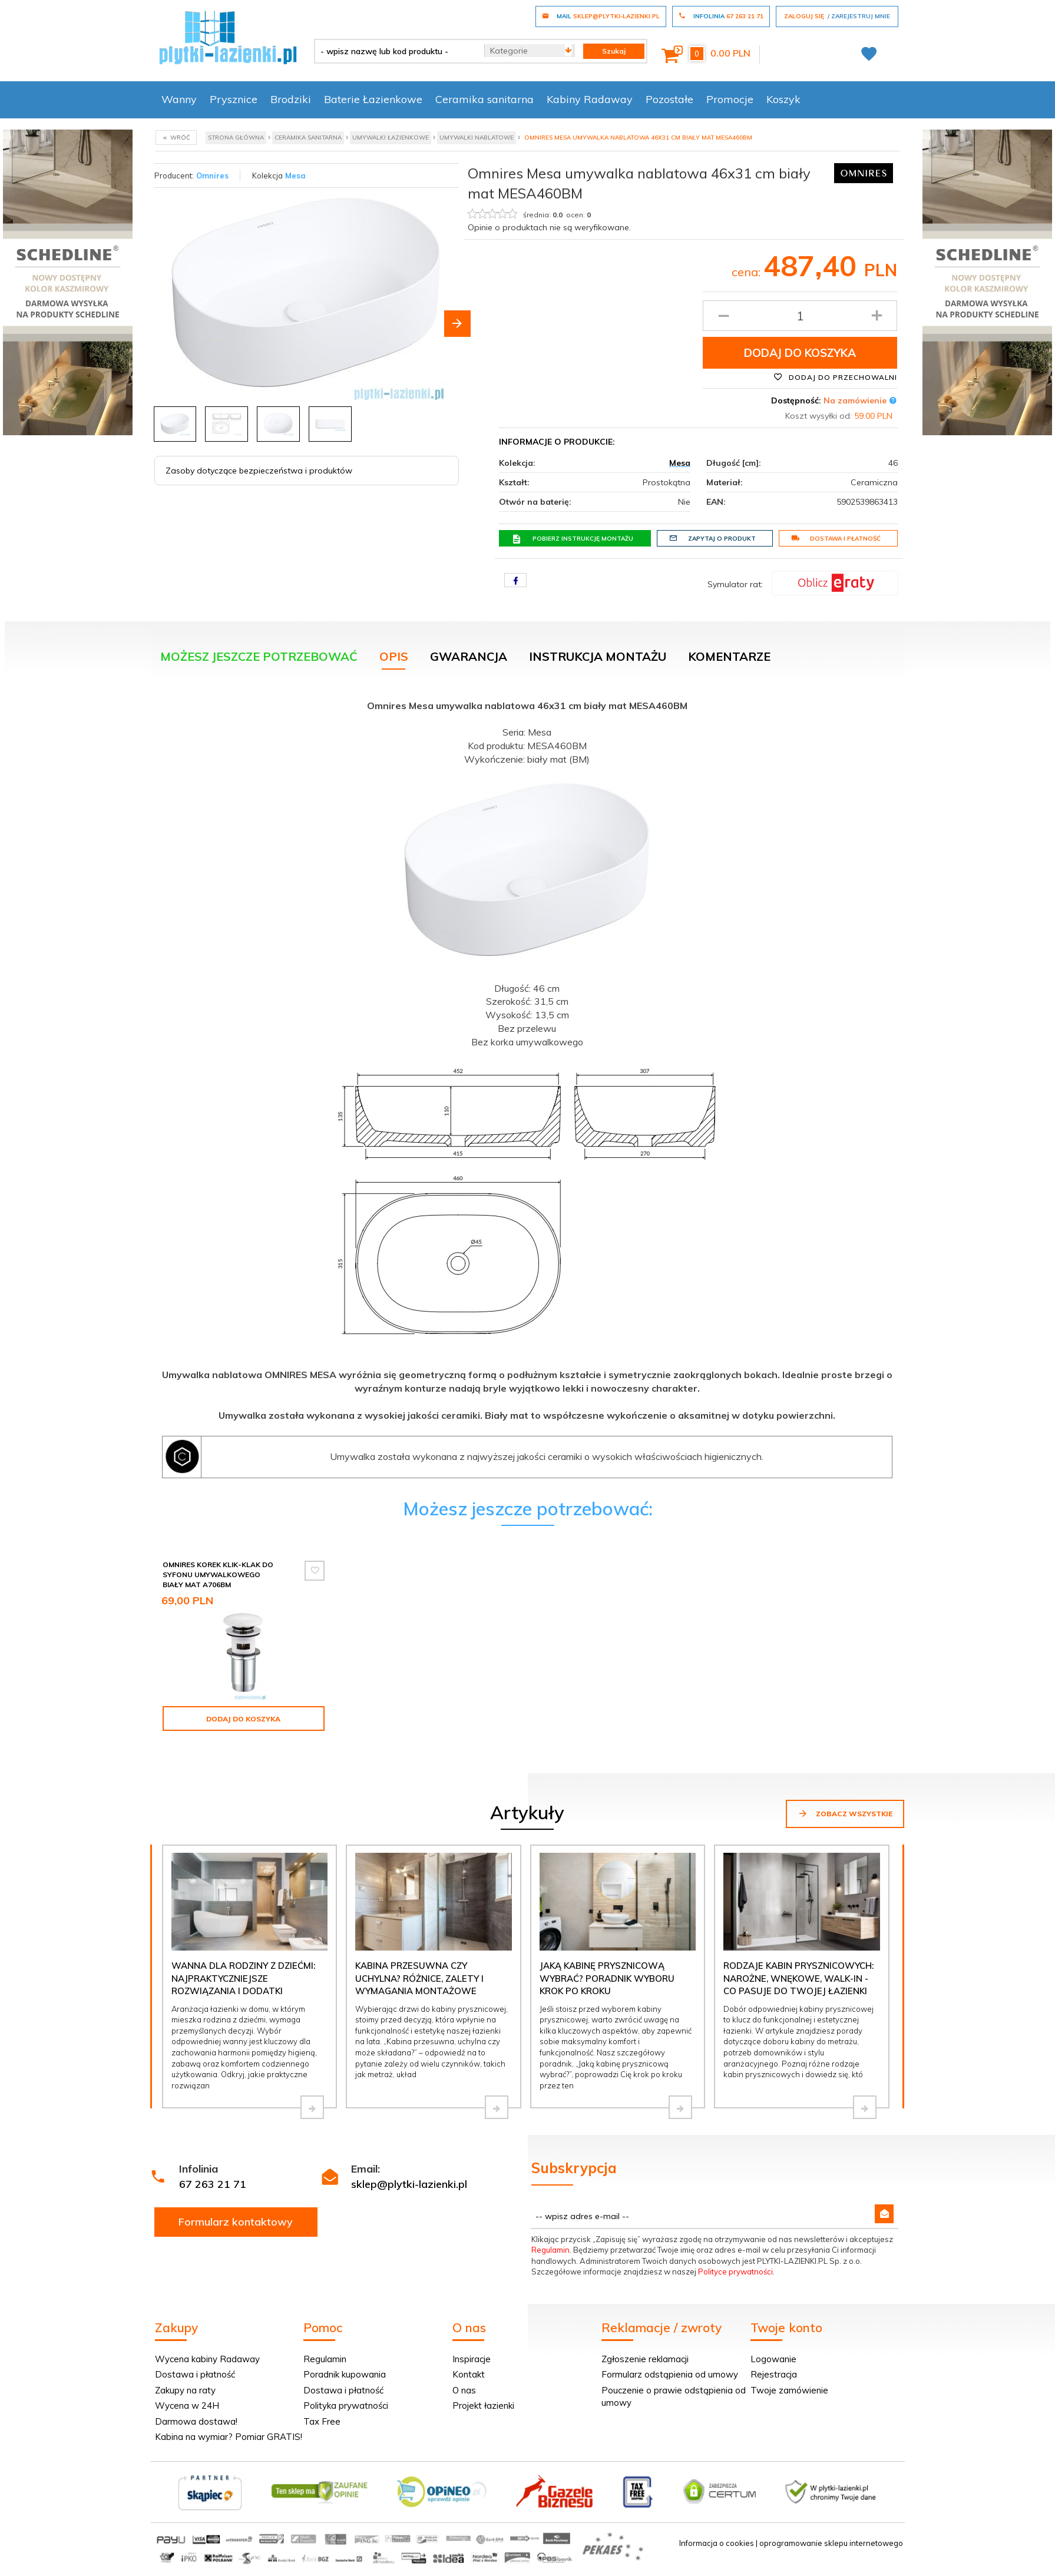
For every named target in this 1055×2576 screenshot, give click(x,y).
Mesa (295, 175)
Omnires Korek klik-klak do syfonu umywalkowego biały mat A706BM (218, 1574)
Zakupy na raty (185, 2390)
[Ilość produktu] (800, 315)
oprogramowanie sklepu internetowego (831, 2543)
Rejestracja (773, 2374)
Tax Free (321, 2421)
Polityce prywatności (735, 2271)
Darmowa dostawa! (196, 2421)
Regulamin (550, 2249)
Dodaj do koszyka (800, 353)
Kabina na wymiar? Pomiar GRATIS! (228, 2436)
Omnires (212, 175)
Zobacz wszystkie (845, 1813)
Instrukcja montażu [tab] (597, 656)
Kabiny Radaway (590, 99)
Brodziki (290, 99)
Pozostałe (669, 99)
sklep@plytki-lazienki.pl (409, 2184)
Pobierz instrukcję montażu (572, 539)
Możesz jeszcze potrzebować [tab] (259, 656)
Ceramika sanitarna (484, 99)
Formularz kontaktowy (235, 2222)
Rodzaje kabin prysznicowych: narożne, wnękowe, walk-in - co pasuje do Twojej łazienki (798, 1978)
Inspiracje (471, 2359)
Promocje (729, 99)
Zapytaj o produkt (712, 538)
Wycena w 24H (187, 2405)
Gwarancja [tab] (468, 656)
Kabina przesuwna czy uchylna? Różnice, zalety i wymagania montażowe (419, 1978)
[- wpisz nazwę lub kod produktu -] (395, 51)
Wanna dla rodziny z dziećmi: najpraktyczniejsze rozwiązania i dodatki (243, 1978)
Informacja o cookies (716, 2543)
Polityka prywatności (345, 2405)
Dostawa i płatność (836, 538)
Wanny (179, 99)
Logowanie (773, 2359)
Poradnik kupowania (344, 2374)
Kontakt (468, 2374)
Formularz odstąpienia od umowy (669, 2374)
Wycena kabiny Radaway (207, 2359)
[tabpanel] (528, 1086)
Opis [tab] (393, 656)
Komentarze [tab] (729, 656)
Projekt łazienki (483, 2405)
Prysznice (233, 99)
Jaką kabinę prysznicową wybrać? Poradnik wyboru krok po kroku (607, 1978)
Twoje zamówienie (789, 2390)
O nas (464, 2390)
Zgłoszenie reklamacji (645, 2359)
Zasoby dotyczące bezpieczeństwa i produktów (259, 470)
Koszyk (783, 99)
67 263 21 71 (212, 2184)
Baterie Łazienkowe (373, 99)
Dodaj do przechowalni (835, 377)
